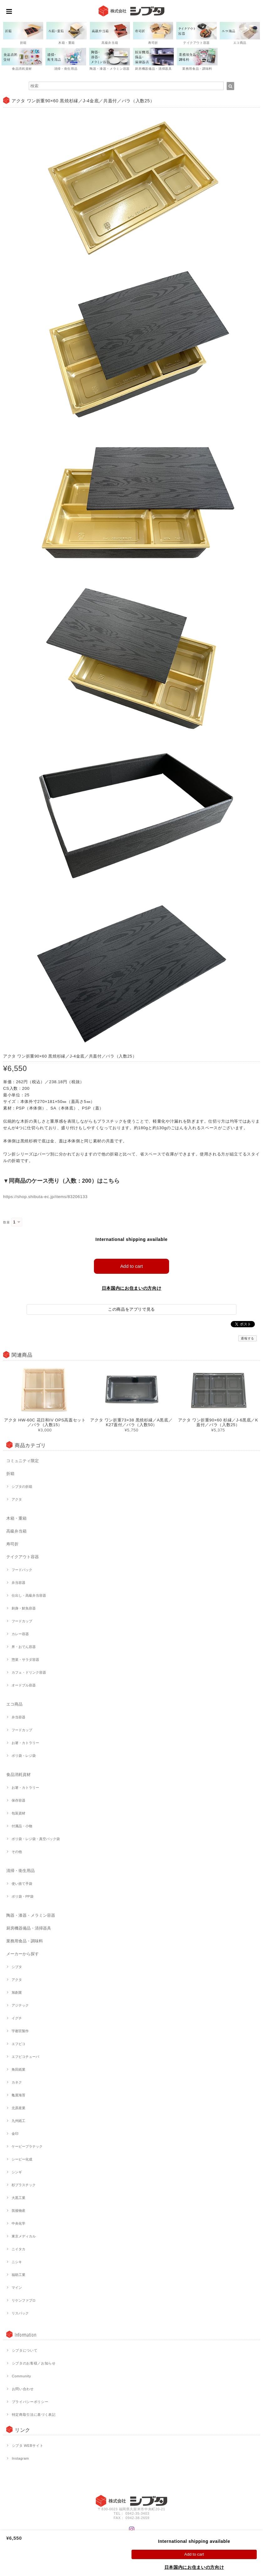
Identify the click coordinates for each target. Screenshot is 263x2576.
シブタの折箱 (22, 1486)
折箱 (10, 1473)
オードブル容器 (24, 1685)
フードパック (22, 1570)
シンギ (17, 2172)
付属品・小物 (22, 1826)
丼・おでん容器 (24, 1647)
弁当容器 (18, 1582)
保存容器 (18, 1800)
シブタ (17, 1967)
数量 (6, 1222)
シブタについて (25, 2350)
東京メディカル (24, 2236)
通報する (247, 1338)
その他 (17, 1852)
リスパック (20, 2313)
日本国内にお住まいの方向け (132, 1288)
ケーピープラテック (27, 2146)
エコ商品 (14, 1704)
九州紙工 (18, 2121)
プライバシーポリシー (30, 2402)
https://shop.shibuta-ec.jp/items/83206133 (45, 1196)
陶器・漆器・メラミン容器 (30, 1915)
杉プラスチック (24, 2185)
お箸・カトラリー (25, 1743)
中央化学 (18, 2223)
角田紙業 (18, 2069)
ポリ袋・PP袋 (23, 1896)
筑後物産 (18, 2210)
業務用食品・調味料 (24, 1941)
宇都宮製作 (20, 2031)
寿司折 (12, 1544)
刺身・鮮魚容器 (24, 1608)
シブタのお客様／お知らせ (34, 2363)
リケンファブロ (24, 2300)
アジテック (20, 2005)
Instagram (20, 2458)
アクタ (17, 1499)
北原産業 (18, 2108)
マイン (17, 2287)
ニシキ (17, 2262)
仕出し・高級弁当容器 (29, 1595)
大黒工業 (18, 2198)
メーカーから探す (22, 1953)
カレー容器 (20, 1634)
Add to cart (131, 1266)
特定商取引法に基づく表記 (34, 2414)
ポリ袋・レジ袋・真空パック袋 (36, 1839)
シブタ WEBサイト (28, 2445)
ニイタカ (18, 2249)
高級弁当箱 (16, 1531)
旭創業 (17, 1992)
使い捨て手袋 (22, 1883)
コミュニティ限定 (22, 1460)
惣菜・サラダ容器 (25, 1659)
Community (21, 2376)
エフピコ (18, 2044)
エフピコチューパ (25, 2056)
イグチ (17, 2018)
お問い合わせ (23, 2389)
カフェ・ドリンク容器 (29, 1672)
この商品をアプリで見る (131, 1309)
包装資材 (18, 1813)
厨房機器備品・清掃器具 (28, 1928)
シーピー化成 (22, 2159)
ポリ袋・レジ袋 (24, 1755)
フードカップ (22, 1621)
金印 (15, 2133)
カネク (17, 2082)
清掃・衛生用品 (20, 1870)
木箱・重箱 (16, 1518)
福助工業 (18, 2275)
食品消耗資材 (18, 1774)
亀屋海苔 (18, 2095)
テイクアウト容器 (22, 1556)
